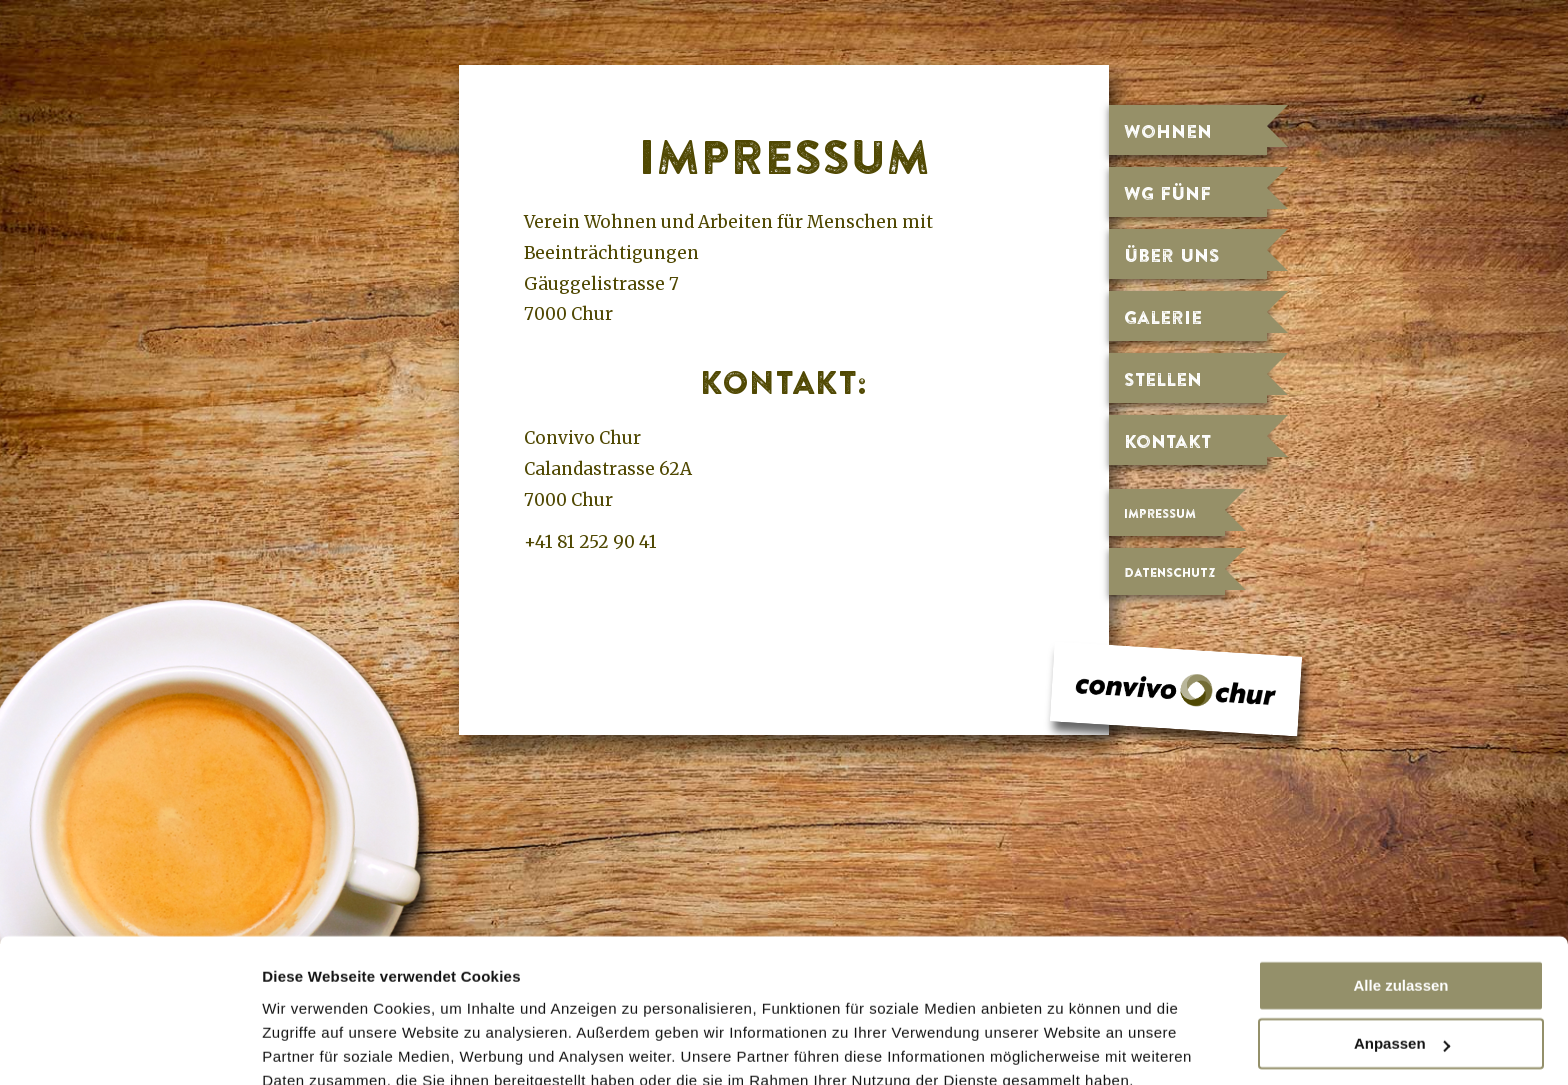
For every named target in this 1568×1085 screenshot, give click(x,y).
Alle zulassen (1400, 895)
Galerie (1163, 317)
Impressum (1160, 513)
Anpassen (1402, 953)
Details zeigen (312, 1046)
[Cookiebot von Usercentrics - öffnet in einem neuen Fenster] (129, 1046)
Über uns (1172, 255)
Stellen (1163, 379)
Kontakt (1167, 441)
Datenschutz (1169, 572)
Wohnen (1168, 131)
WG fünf (1167, 193)
